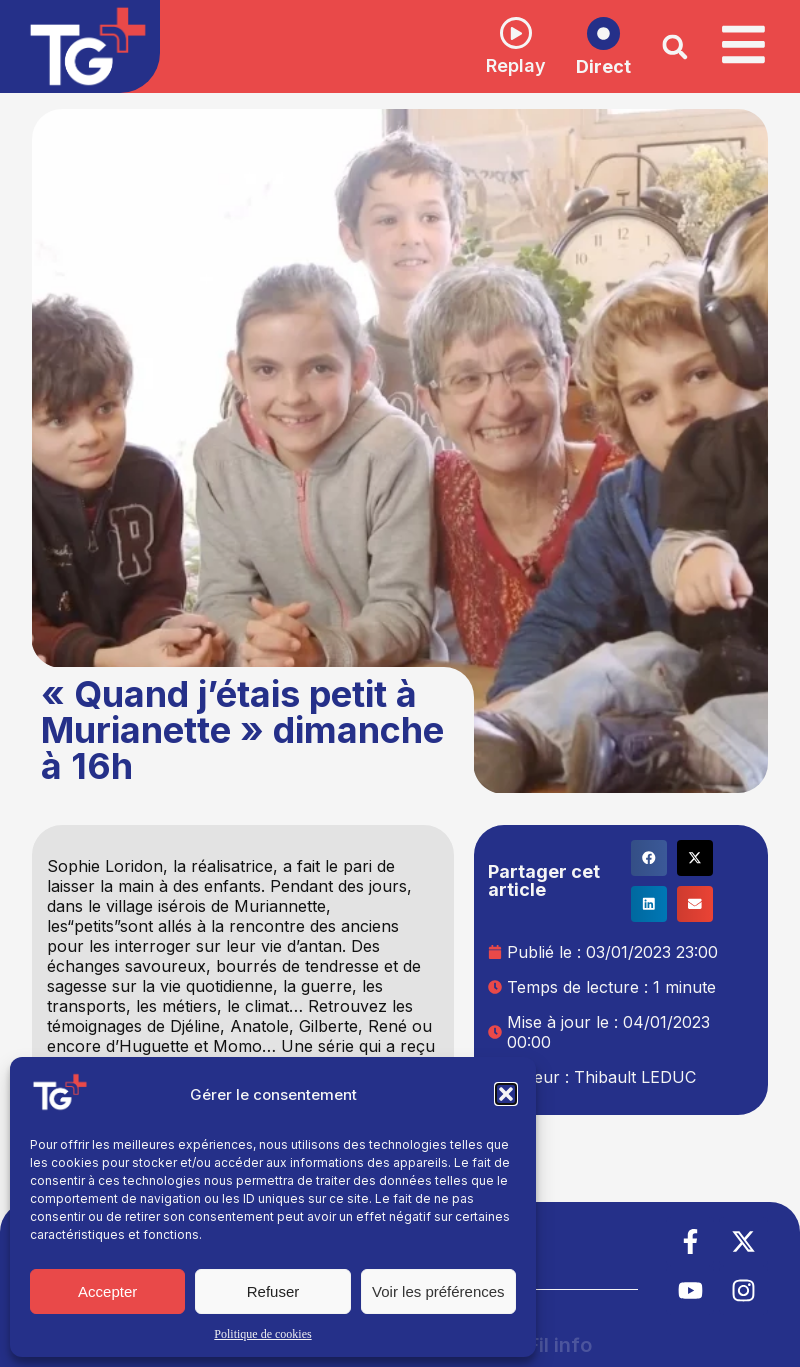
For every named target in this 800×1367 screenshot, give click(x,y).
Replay (515, 65)
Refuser (273, 1291)
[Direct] (602, 33)
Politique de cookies (262, 1334)
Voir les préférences (438, 1291)
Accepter (107, 1291)
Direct (602, 66)
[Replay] (515, 33)
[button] (506, 1094)
